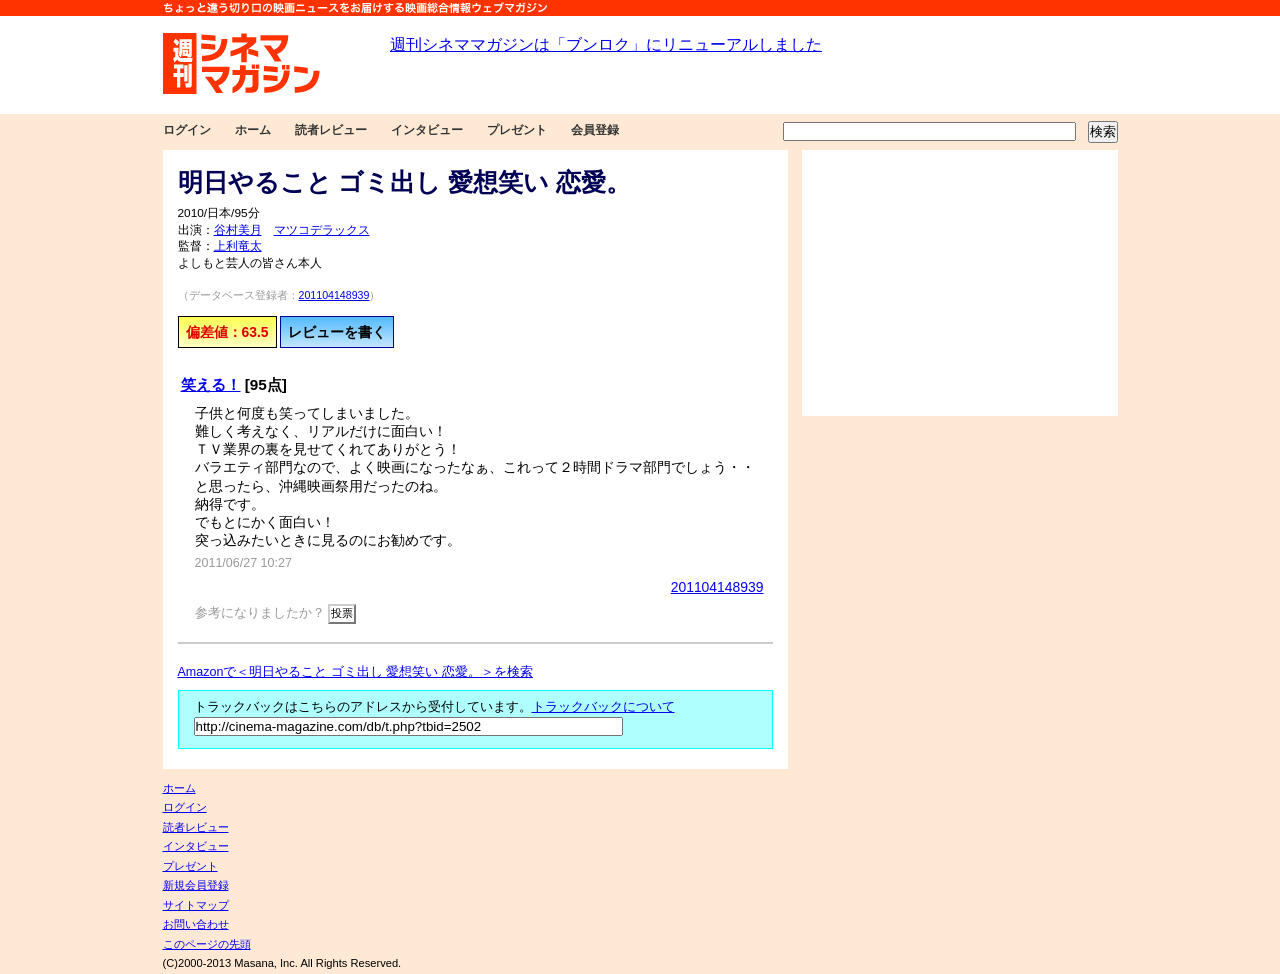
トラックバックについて (603, 707)
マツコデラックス (322, 230)
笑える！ (211, 384)
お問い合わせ (196, 924)
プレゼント (517, 130)
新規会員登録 (196, 885)
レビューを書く (337, 332)
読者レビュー (331, 130)
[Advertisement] (960, 283)
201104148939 (334, 295)
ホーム (253, 130)
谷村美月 (238, 230)
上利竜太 (238, 246)
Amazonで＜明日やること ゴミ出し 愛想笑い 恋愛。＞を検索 (355, 672)
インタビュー (427, 130)
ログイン (187, 130)
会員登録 (595, 130)
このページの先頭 (207, 944)
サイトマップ (196, 905)
